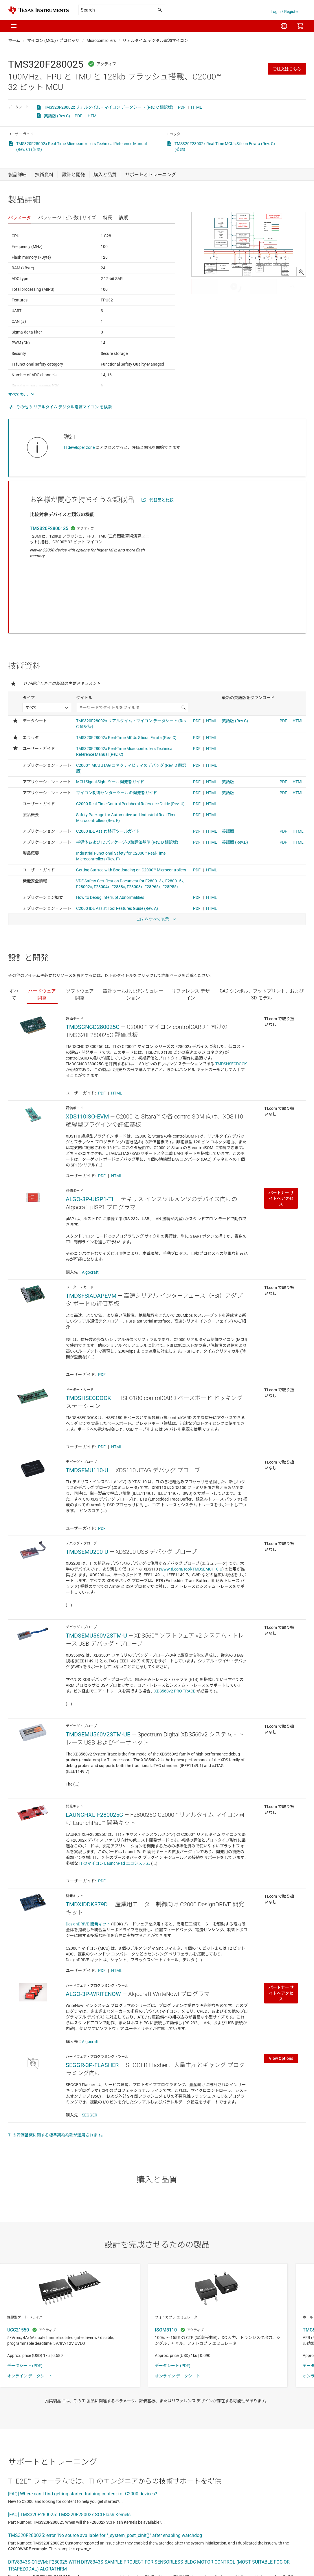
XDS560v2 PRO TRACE (174, 1631)
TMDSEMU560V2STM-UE (98, 1674)
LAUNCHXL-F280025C (94, 1754)
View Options (281, 1998)
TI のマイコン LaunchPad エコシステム (114, 1803)
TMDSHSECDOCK (231, 1003)
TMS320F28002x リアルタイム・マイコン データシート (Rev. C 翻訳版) (108, 107)
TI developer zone (79, 447)
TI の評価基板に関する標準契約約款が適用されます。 (56, 2075)
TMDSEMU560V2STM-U (96, 1575)
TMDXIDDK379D (87, 1844)
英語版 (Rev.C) (57, 116)
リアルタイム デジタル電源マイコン (155, 40)
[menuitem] (284, 26)
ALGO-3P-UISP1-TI (89, 1139)
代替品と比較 (161, 500)
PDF (182, 107)
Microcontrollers (101, 40)
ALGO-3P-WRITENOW (93, 1933)
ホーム (14, 40)
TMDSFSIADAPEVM (91, 1235)
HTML (196, 107)
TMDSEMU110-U (87, 1410)
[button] (14, 26)
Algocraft (90, 1212)
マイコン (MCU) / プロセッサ (53, 40)
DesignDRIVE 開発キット (88, 1864)
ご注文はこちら (287, 68)
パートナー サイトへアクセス (281, 1138)
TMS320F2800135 (49, 528)
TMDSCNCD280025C (93, 966)
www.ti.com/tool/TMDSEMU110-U (191, 1509)
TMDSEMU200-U (87, 1491)
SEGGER (89, 2055)
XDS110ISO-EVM (87, 1056)
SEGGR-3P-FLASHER (92, 2004)
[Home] (38, 10)
